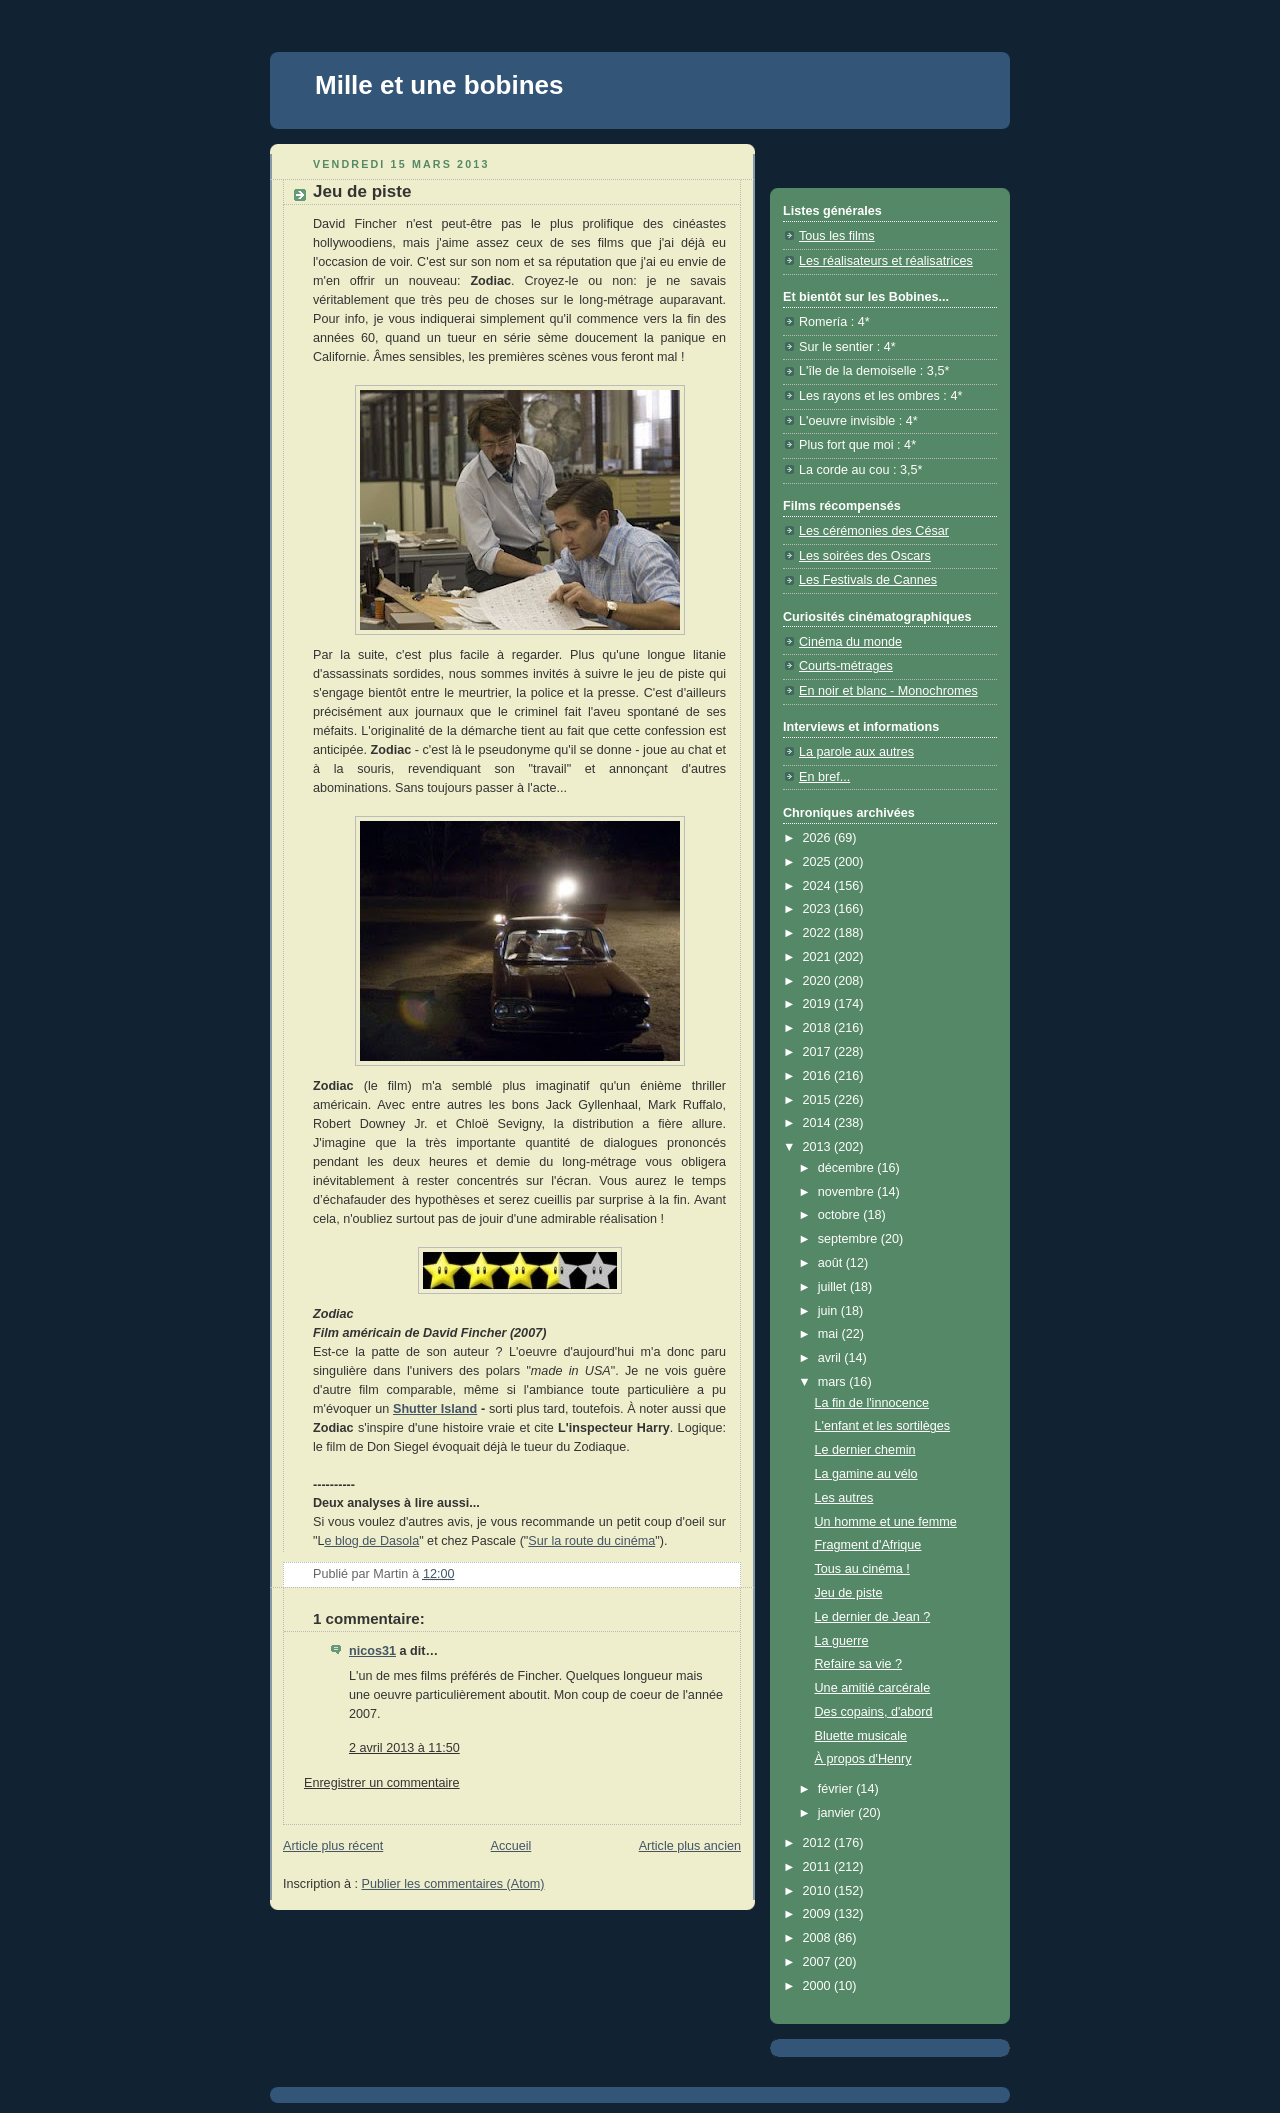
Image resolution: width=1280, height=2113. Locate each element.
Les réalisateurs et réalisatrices (886, 261)
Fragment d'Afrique (868, 1545)
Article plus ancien (690, 1846)
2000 (819, 1986)
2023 (819, 909)
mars (834, 1382)
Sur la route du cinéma (591, 1541)
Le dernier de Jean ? (873, 1617)
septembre (849, 1239)
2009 (819, 1914)
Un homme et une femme (886, 1522)
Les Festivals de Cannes (868, 580)
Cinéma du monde (850, 642)
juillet (834, 1287)
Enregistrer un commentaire (382, 1783)
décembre (848, 1168)
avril (831, 1358)
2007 (819, 1962)
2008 (819, 1938)
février (837, 1789)
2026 (819, 838)
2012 (819, 1843)
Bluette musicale (861, 1736)
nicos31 (372, 1651)
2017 (819, 1052)
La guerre (842, 1641)
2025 (819, 862)
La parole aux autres (856, 752)
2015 (819, 1100)
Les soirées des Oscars (865, 556)
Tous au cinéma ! (862, 1569)
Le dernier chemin (865, 1450)
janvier (838, 1813)
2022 (819, 933)
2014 (819, 1123)
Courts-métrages (846, 666)
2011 (819, 1867)
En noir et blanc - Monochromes (888, 691)
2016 (819, 1076)
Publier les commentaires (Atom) (453, 1884)
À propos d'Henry (863, 1759)
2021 (819, 957)
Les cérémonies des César (874, 531)
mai (830, 1334)
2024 (819, 886)
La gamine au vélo (866, 1474)
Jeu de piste (849, 1593)
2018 (819, 1028)
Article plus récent (333, 1846)
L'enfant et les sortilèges (883, 1426)
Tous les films (837, 236)
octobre (841, 1215)
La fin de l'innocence (872, 1403)
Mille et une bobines (439, 85)
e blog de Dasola (372, 1541)
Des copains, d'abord (874, 1712)
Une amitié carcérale (873, 1688)
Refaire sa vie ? (859, 1664)
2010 (819, 1891)
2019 (819, 1004)
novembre (848, 1192)
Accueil (511, 1846)
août (832, 1263)
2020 (819, 981)
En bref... (824, 777)
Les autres (844, 1498)
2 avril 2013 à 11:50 (404, 1748)
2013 (819, 1147)
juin (829, 1311)
